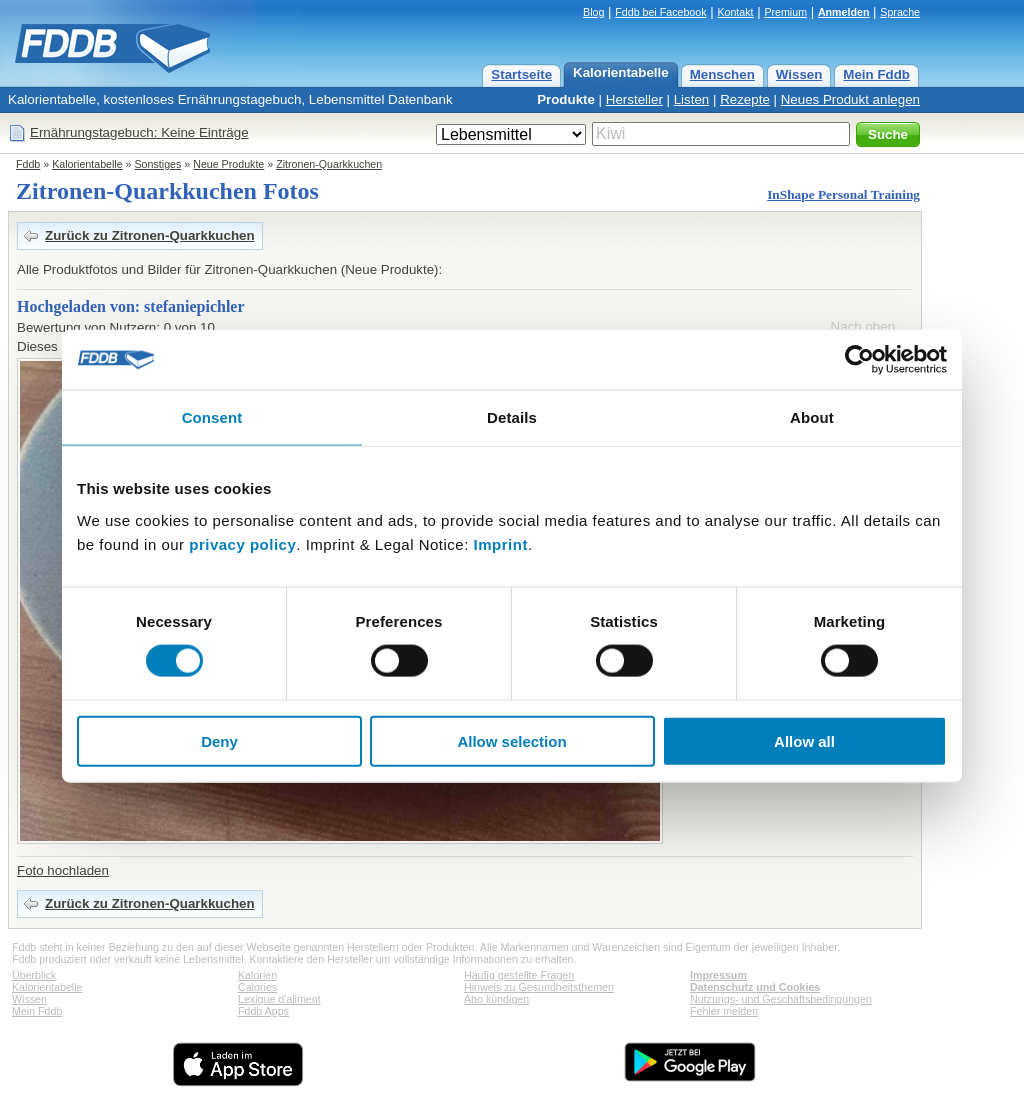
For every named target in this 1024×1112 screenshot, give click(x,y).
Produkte (566, 99)
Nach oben (863, 326)
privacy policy (242, 543)
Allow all (804, 740)
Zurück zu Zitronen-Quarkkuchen (150, 235)
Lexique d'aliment (279, 999)
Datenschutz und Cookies (755, 987)
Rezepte (745, 99)
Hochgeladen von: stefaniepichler (131, 306)
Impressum (718, 975)
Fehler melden (724, 1011)
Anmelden (844, 12)
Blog (593, 12)
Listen (692, 99)
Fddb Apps (263, 1011)
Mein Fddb (876, 74)
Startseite (521, 74)
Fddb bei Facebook (660, 12)
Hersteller (634, 99)
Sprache (900, 12)
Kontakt (735, 12)
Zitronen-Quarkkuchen (329, 164)
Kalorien (257, 975)
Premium (785, 12)
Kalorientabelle (621, 72)
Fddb (28, 164)
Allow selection (511, 740)
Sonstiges (158, 164)
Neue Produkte (228, 164)
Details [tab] (512, 417)
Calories (257, 987)
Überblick (34, 975)
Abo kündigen (496, 999)
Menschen (722, 74)
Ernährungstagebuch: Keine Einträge (139, 132)
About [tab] (812, 417)
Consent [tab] (212, 417)
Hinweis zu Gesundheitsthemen (539, 987)
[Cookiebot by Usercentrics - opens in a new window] (859, 360)
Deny (219, 740)
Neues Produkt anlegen (850, 99)
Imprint (501, 543)
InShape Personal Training (843, 194)
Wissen (799, 74)
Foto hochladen (63, 870)
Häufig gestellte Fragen (519, 975)
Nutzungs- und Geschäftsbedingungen (781, 999)
